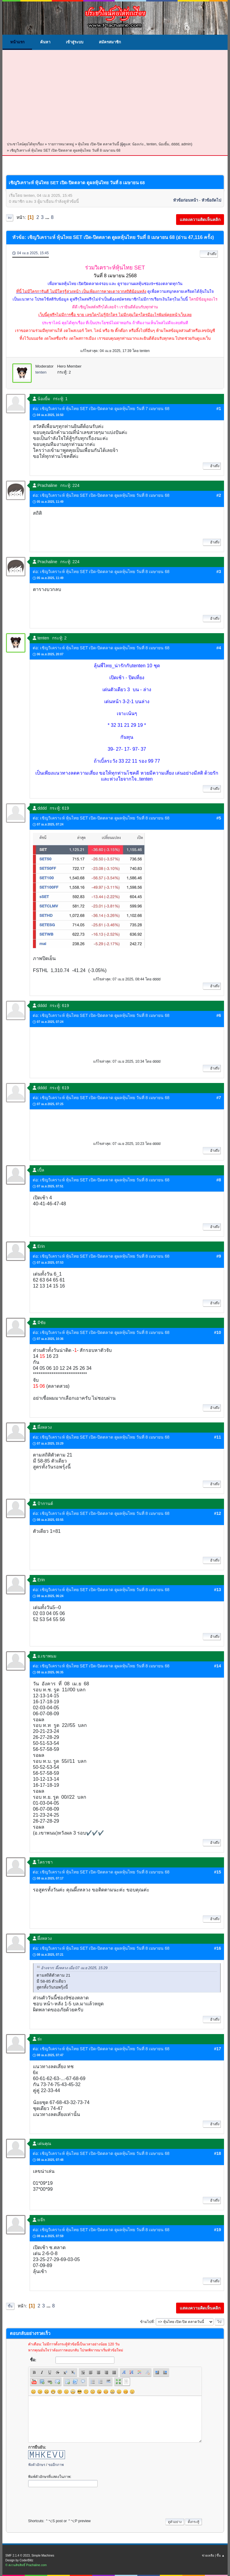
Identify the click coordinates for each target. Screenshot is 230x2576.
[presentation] (73, 2501)
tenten (151, 144)
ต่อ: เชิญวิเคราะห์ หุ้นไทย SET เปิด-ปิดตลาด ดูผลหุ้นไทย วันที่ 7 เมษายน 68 (101, 408)
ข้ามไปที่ (147, 2321)
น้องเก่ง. (138, 144)
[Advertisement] (115, 96)
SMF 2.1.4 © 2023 (17, 2555)
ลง (9, 218)
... (48, 217)
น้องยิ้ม (163, 144)
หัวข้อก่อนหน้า (185, 200)
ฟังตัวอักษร (36, 2465)
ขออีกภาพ (56, 2465)
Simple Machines (42, 2555)
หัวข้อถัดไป (211, 200)
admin (186, 144)
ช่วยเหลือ (208, 2555)
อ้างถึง (208, 254)
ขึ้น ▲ (221, 2555)
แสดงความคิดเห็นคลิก (200, 219)
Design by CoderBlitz (19, 2560)
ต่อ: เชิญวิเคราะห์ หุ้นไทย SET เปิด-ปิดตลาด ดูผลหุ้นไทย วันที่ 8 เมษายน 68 (101, 495)
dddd (175, 144)
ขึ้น (10, 2306)
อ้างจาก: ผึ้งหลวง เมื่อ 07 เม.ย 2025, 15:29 (74, 1968)
